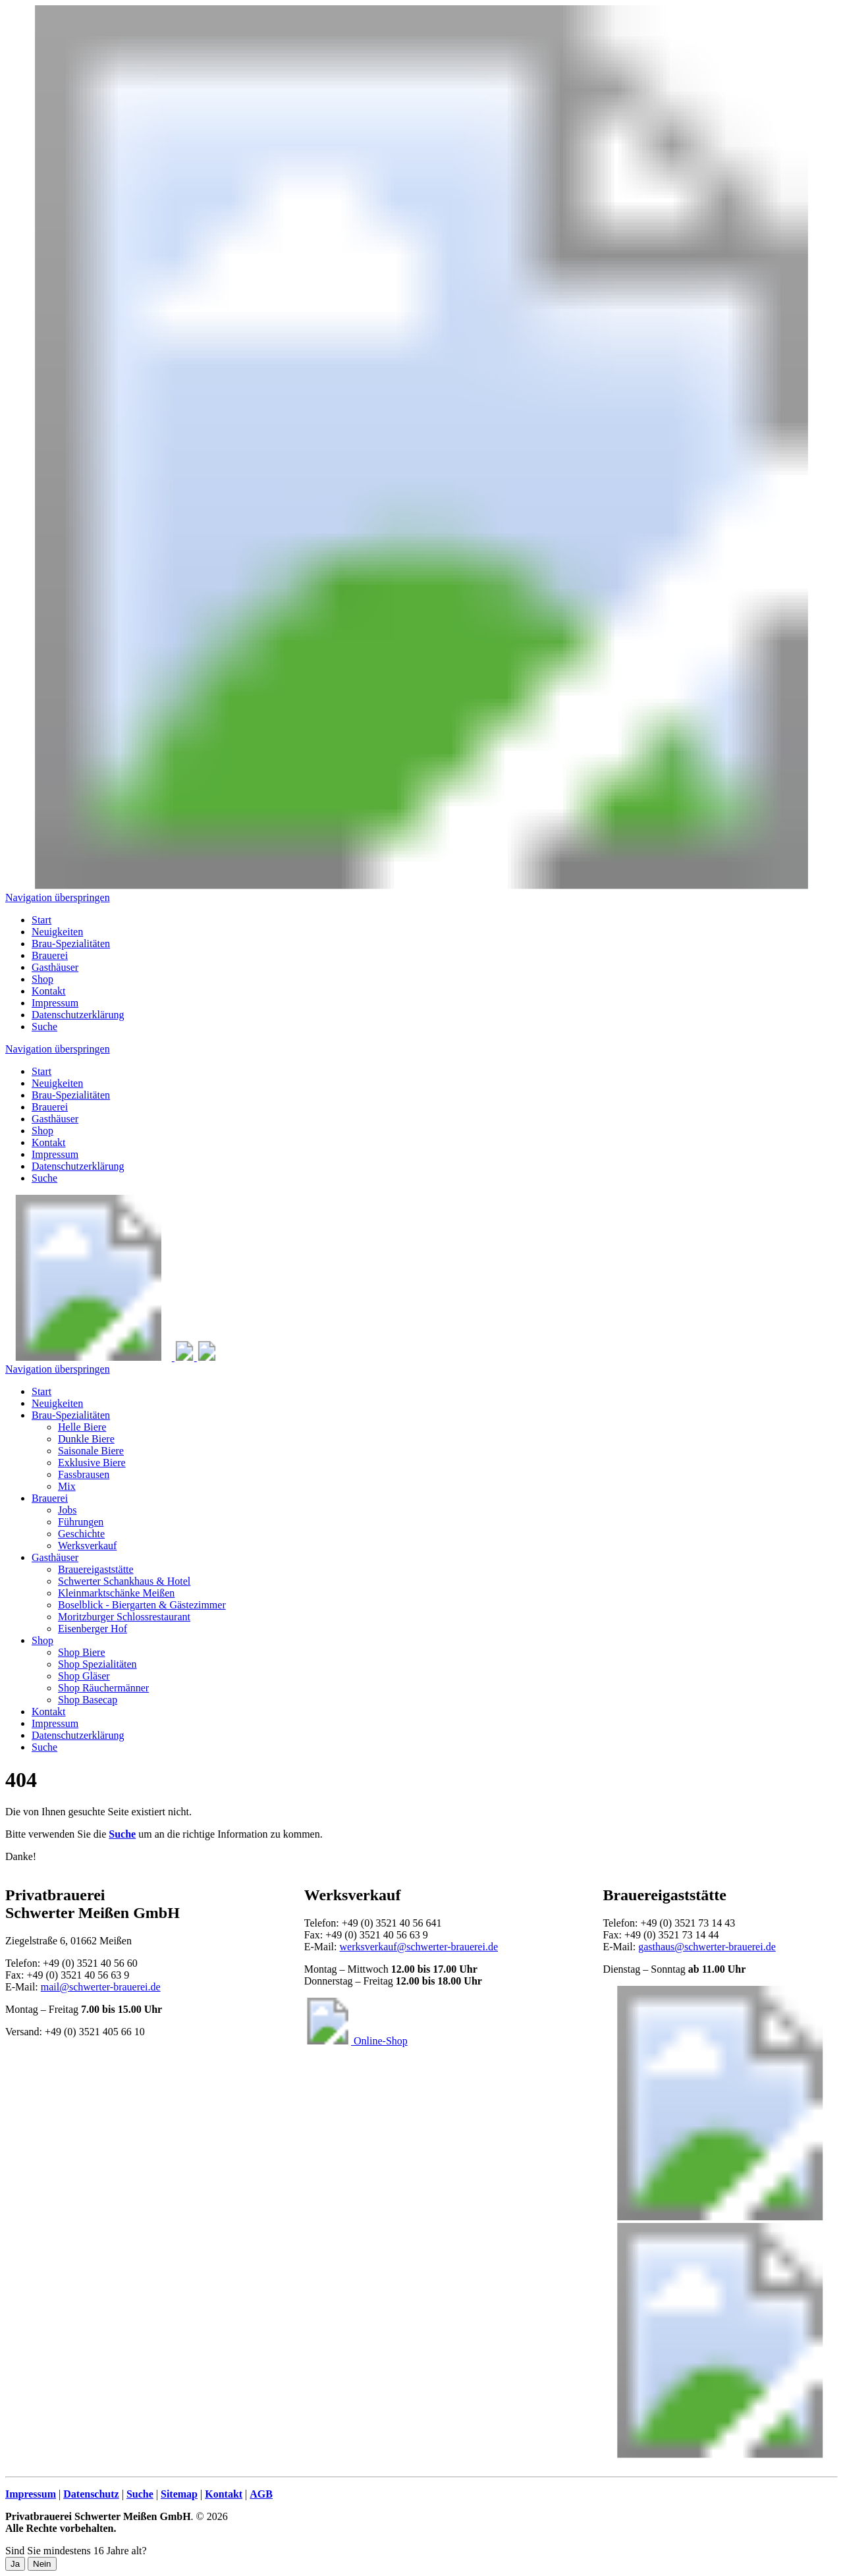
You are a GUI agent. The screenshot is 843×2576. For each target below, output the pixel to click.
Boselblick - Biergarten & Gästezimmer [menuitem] (142, 1604)
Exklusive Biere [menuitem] (92, 1462)
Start (41, 1071)
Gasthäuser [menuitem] (55, 967)
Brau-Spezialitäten (71, 1095)
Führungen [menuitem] (80, 1521)
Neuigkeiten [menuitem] (57, 931)
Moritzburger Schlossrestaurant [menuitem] (124, 1616)
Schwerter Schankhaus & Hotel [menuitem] (124, 1581)
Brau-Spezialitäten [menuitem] (71, 943)
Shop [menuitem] (42, 979)
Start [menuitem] (41, 919)
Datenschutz (91, 2494)
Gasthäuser (55, 1118)
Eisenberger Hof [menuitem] (92, 1628)
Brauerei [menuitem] (50, 955)
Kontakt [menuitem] (49, 991)
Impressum (55, 1154)
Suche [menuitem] (44, 1026)
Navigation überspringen (57, 897)
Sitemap (179, 2494)
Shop (42, 1130)
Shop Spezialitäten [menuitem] (97, 1664)
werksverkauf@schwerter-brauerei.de (418, 1946)
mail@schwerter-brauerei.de (101, 1986)
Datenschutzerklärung (78, 1166)
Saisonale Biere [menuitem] (91, 1450)
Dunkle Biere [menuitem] (86, 1438)
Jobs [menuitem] (67, 1510)
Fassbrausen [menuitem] (83, 1474)
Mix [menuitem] (67, 1486)
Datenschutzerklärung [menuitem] (78, 1014)
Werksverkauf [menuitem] (87, 1545)
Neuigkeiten (57, 1083)
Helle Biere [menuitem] (82, 1427)
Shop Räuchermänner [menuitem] (103, 1687)
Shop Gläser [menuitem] (84, 1676)
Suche (44, 1178)
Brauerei (50, 1106)
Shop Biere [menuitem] (81, 1652)
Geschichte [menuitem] (81, 1533)
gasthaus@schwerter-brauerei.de (707, 1946)
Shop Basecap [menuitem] (87, 1699)
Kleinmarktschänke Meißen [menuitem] (116, 1593)
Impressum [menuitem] (55, 1002)
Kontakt (49, 1142)
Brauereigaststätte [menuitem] (96, 1569)
